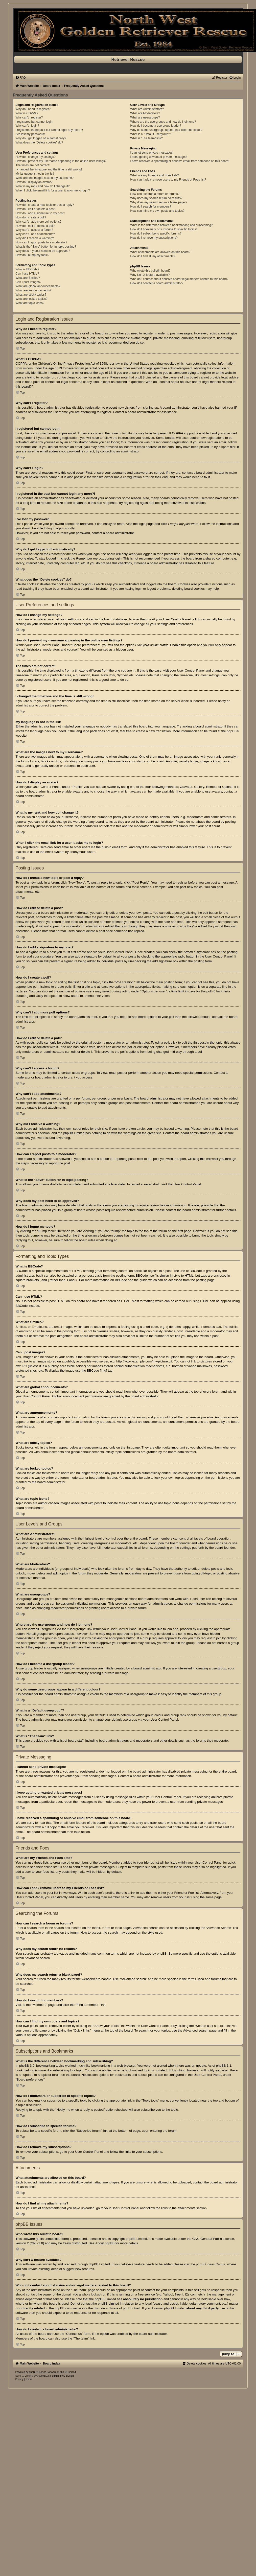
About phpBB (105, 2243)
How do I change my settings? (36, 157)
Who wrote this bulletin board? (150, 270)
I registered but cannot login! (34, 121)
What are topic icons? (30, 303)
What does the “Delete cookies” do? (39, 142)
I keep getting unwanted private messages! (158, 157)
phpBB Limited (136, 2239)
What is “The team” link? (146, 138)
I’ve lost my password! (30, 134)
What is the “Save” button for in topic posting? (46, 246)
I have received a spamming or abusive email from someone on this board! (179, 161)
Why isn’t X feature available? (150, 275)
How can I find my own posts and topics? (157, 210)
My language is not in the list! (35, 173)
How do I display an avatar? (34, 182)
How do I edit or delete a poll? (35, 226)
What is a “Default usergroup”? (150, 134)
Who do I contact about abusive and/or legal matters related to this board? (179, 279)
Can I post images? (28, 282)
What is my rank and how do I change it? (43, 186)
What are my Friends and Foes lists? (154, 175)
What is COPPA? (27, 113)
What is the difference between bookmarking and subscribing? (171, 225)
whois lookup (91, 2294)
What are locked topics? (31, 299)
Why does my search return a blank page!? (158, 202)
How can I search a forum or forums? (155, 194)
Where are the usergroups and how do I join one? (163, 121)
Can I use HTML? (27, 273)
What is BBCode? (27, 269)
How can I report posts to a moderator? (42, 242)
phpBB (232, 731)
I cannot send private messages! (151, 152)
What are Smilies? (28, 278)
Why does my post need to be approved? (43, 251)
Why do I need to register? (33, 109)
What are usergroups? (145, 117)
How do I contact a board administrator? (156, 283)
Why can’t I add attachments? (35, 234)
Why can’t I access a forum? (34, 230)
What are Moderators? (145, 113)
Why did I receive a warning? (35, 238)
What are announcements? (33, 290)
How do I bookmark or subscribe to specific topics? (164, 229)
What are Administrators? (147, 109)
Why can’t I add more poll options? (39, 221)
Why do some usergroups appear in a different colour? (166, 130)
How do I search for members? (150, 206)
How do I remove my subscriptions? (154, 237)
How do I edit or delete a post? (36, 209)
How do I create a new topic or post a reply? (45, 205)
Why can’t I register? (29, 117)
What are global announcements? (38, 286)
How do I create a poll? (31, 217)
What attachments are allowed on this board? (160, 252)
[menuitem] (20, 77)
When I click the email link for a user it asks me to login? (53, 190)
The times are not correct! (33, 165)
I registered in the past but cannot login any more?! (49, 130)
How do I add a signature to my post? (40, 213)
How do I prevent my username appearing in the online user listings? (61, 161)
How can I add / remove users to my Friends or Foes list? (168, 179)
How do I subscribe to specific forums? (156, 233)
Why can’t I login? (27, 125)
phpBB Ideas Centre (210, 2264)
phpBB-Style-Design (62, 2375)
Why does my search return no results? (156, 198)
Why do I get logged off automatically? (41, 138)
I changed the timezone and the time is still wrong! (49, 169)
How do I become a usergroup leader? (155, 125)
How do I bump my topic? (32, 255)
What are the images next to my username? (45, 178)
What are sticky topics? (31, 294)
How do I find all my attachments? (152, 256)
